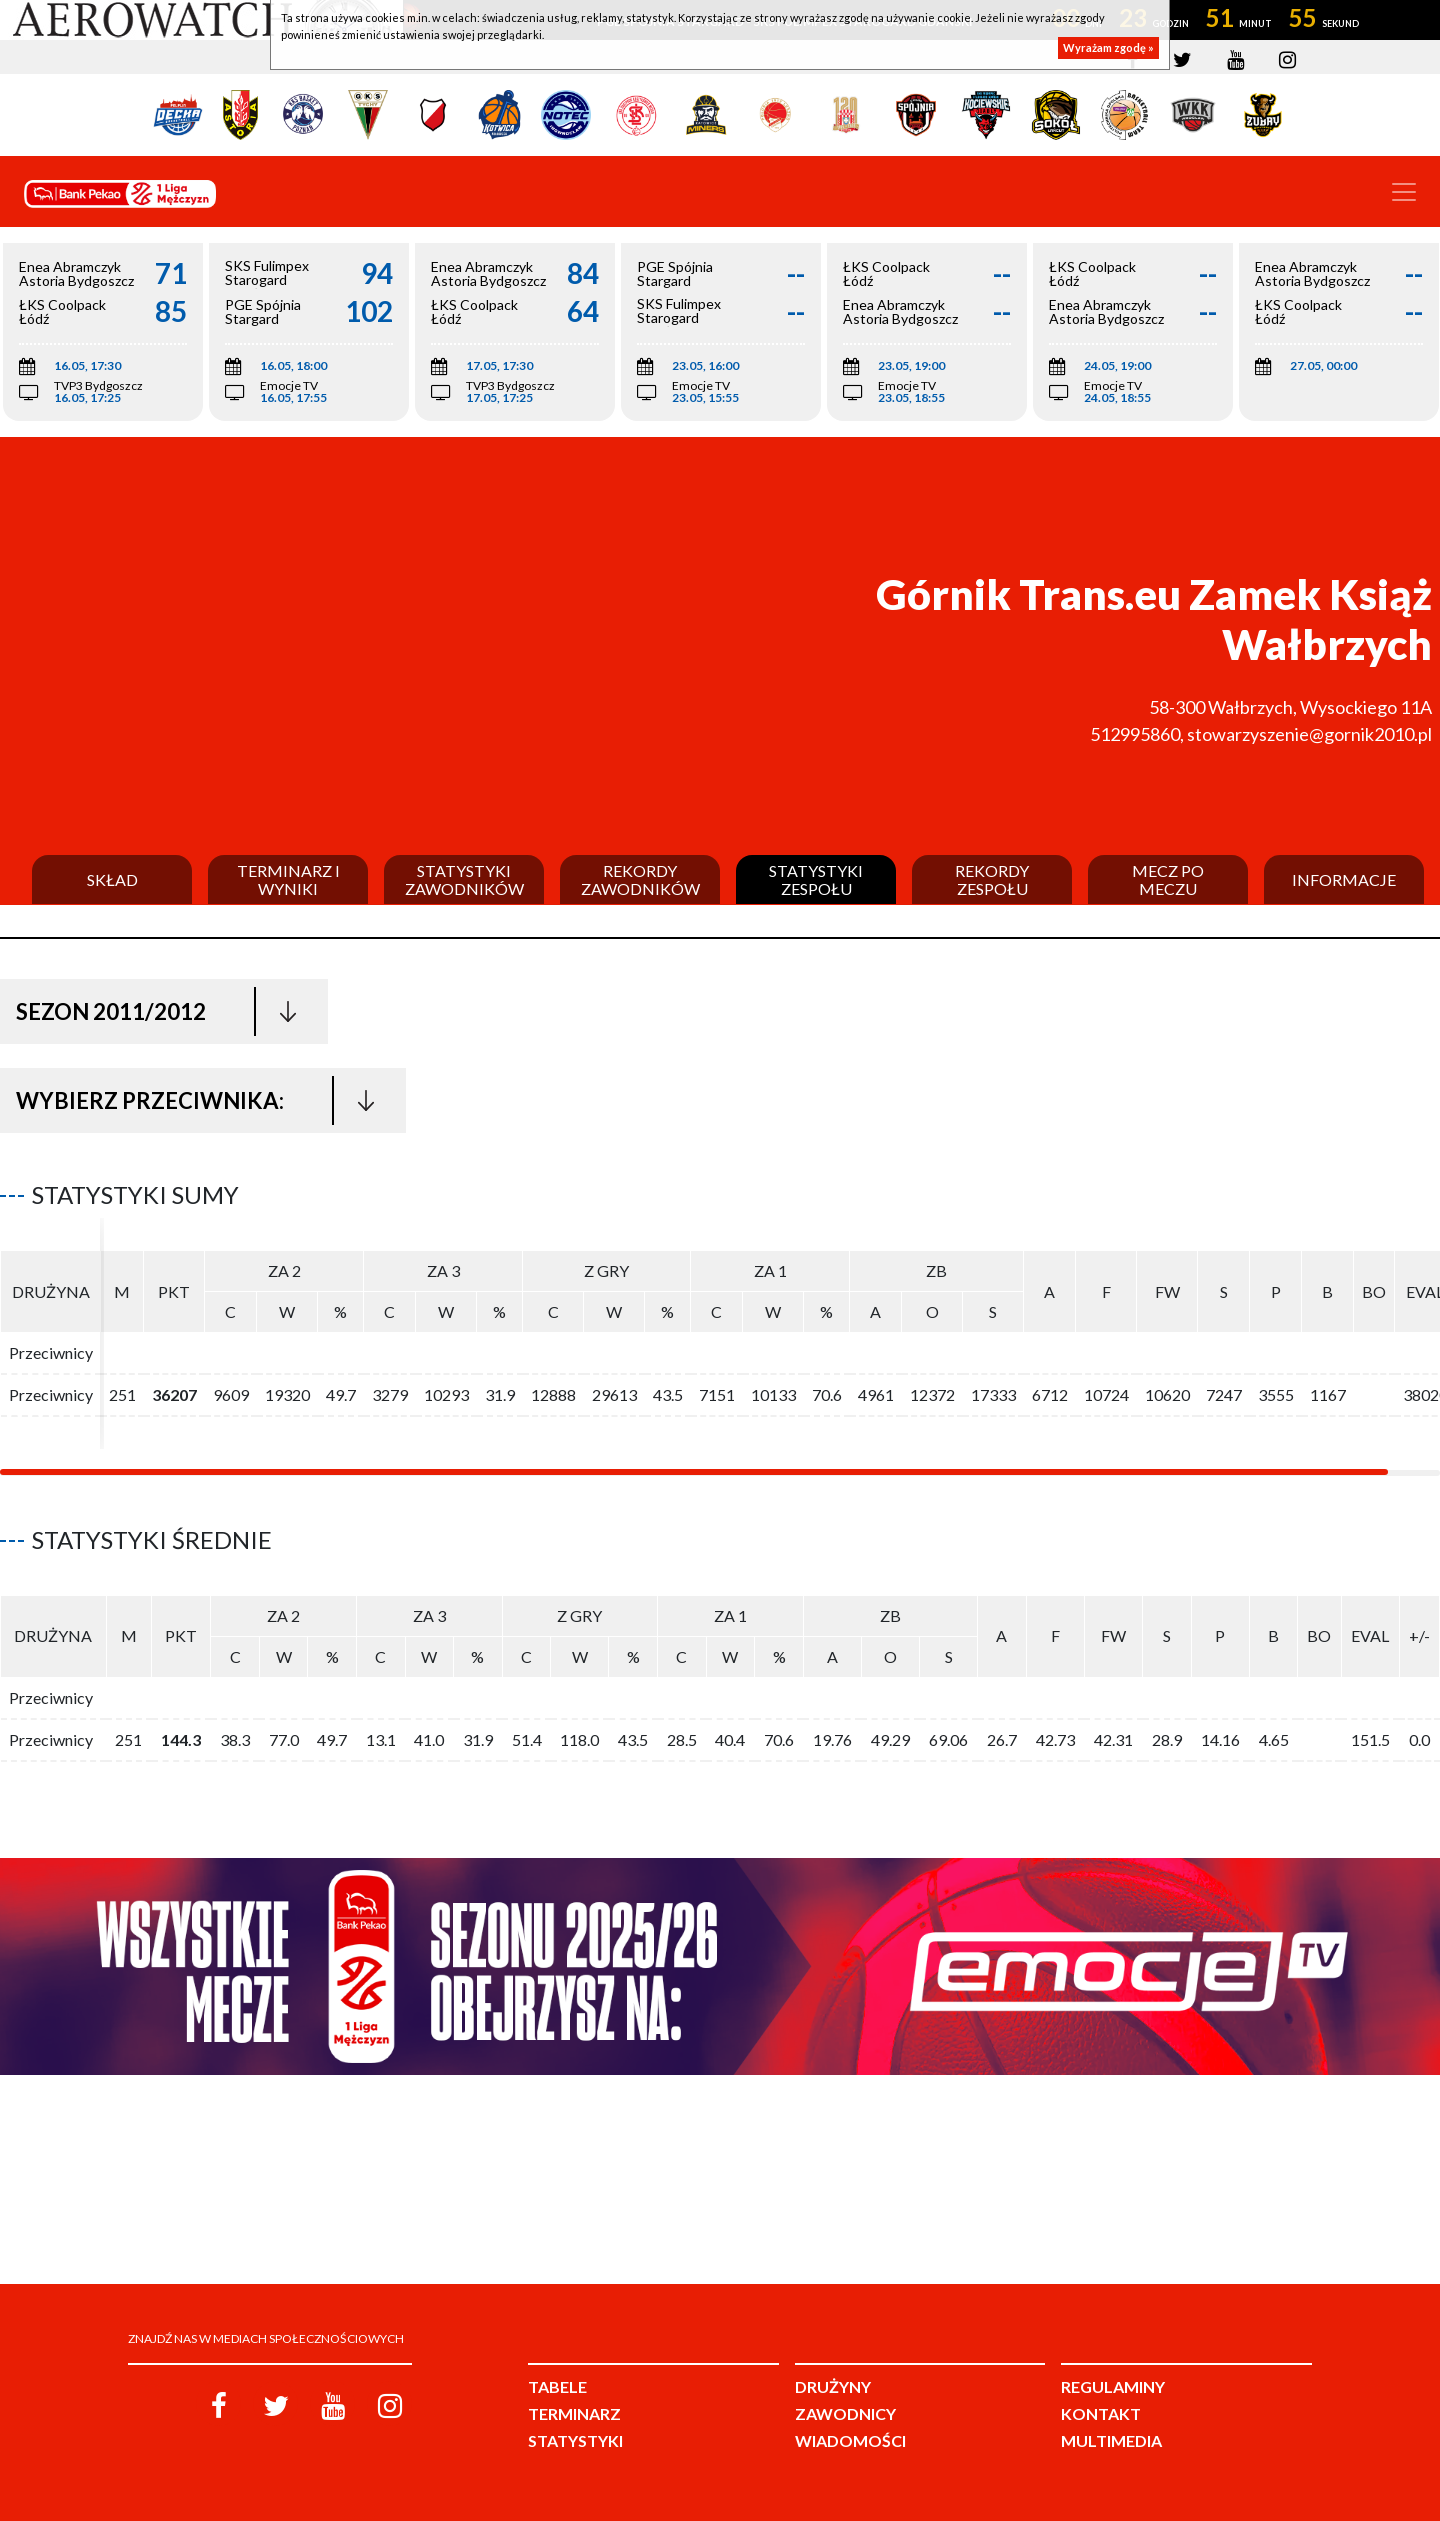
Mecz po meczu (1168, 879)
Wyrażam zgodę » (1108, 47)
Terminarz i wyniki (288, 879)
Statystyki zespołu (816, 879)
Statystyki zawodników (464, 879)
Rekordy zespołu (992, 879)
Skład (112, 880)
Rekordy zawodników (640, 879)
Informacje (1344, 880)
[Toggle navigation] (1404, 192)
